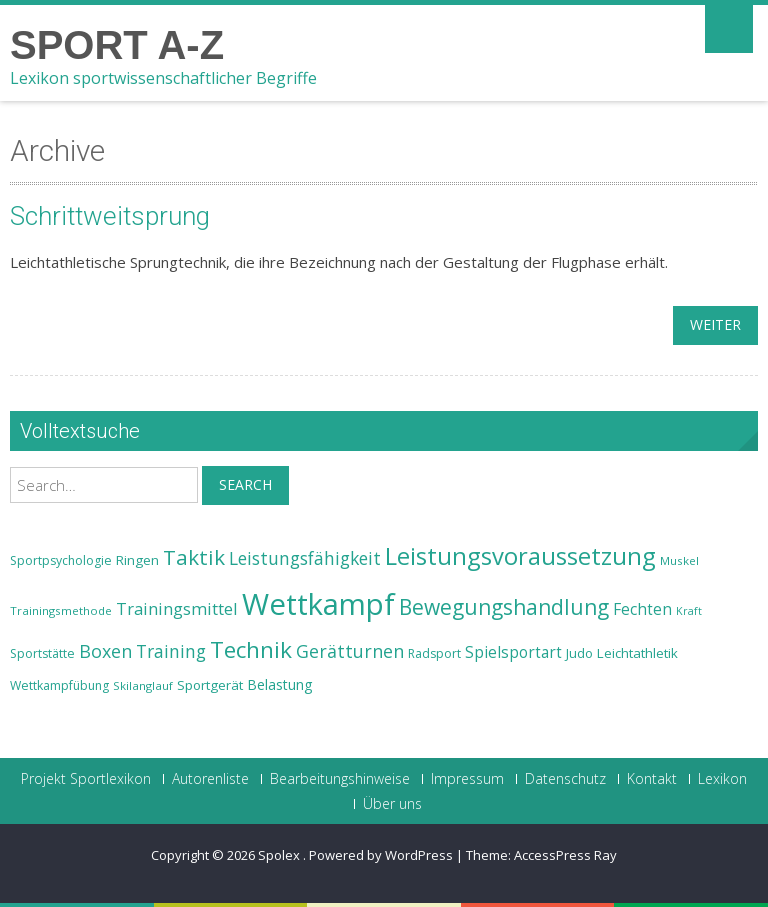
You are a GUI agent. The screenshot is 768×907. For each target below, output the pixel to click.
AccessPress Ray (565, 855)
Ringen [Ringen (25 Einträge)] (137, 560)
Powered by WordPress (381, 855)
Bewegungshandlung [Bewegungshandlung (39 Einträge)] (504, 607)
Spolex (280, 855)
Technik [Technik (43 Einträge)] (251, 649)
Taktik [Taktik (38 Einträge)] (194, 557)
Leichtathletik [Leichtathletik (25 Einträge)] (637, 653)
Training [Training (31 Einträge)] (171, 651)
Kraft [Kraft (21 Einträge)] (689, 611)
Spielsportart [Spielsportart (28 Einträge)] (513, 652)
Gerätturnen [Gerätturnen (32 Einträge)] (350, 651)
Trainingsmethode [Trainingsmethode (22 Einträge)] (61, 610)
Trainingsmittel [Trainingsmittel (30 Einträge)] (177, 608)
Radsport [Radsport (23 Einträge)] (434, 653)
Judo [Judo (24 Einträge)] (579, 653)
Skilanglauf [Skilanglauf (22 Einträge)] (143, 685)
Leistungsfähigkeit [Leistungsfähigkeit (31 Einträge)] (305, 558)
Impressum (467, 779)
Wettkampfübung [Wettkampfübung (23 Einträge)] (59, 685)
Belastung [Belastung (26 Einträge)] (280, 684)
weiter (715, 324)
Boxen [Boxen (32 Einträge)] (105, 651)
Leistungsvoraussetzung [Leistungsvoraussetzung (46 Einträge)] (520, 556)
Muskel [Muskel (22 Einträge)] (679, 560)
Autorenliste (210, 779)
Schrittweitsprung (110, 216)
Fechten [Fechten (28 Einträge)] (642, 609)
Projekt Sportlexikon (86, 779)
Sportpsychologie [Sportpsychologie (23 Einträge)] (61, 560)
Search (245, 484)
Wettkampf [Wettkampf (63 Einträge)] (318, 604)
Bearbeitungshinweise (340, 779)
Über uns (392, 804)
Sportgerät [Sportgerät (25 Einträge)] (210, 685)
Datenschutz (565, 779)
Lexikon (722, 779)
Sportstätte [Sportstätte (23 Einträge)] (42, 653)
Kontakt (652, 779)
